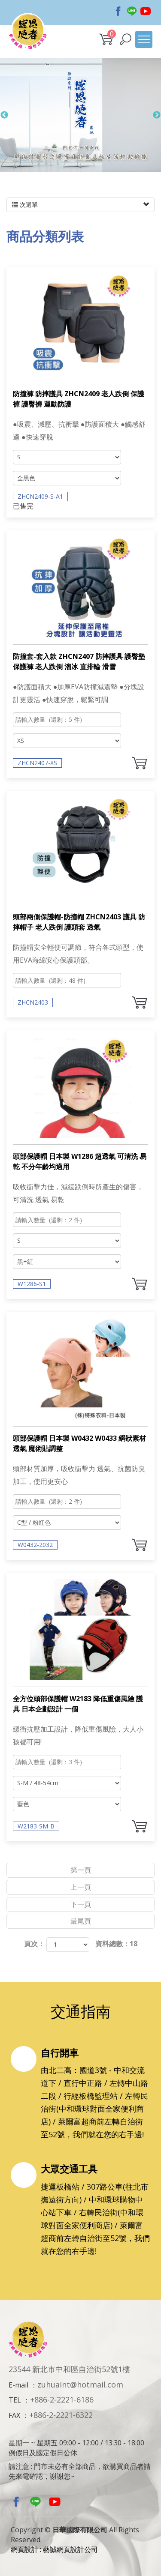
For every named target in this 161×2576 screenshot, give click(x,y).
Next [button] (156, 118)
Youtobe (145, 8)
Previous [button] (4, 118)
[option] (80, 119)
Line (132, 8)
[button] (125, 39)
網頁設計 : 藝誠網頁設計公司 (54, 2549)
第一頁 (80, 1870)
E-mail (18, 2385)
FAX (14, 2415)
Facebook (118, 8)
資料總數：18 (116, 1943)
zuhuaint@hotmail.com (80, 2384)
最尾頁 (80, 1921)
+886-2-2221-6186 (62, 2399)
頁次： (34, 1943)
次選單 (80, 204)
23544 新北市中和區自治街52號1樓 (69, 2369)
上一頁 (80, 1887)
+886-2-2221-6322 (61, 2415)
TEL (15, 2400)
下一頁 (80, 1904)
